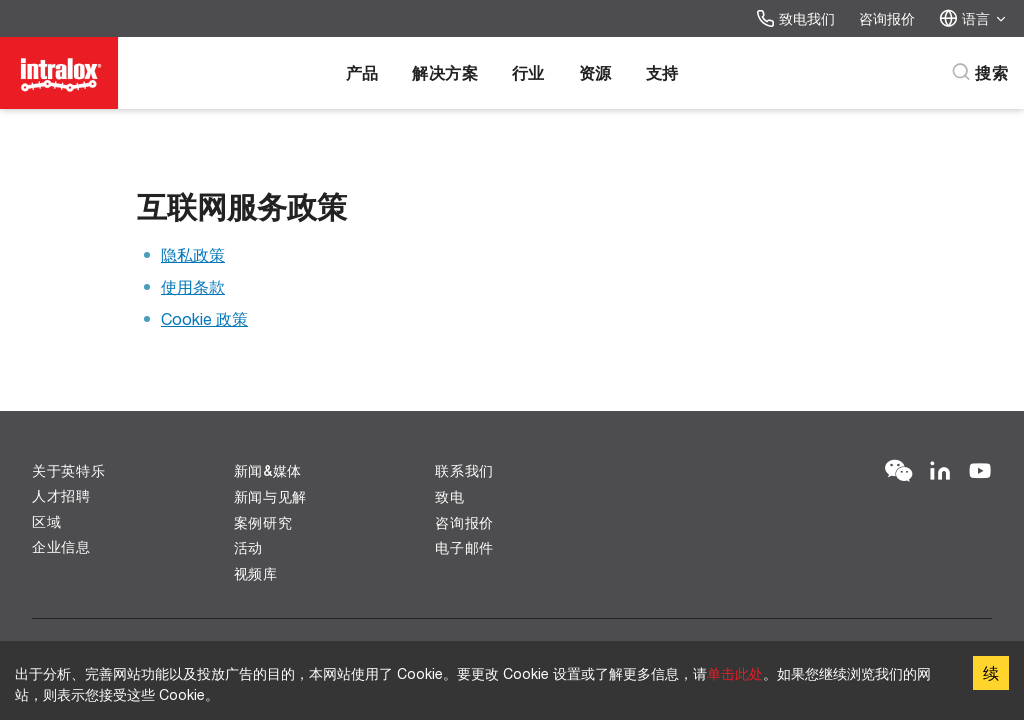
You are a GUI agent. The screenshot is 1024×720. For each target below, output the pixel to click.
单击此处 (735, 673)
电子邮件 (464, 547)
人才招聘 (61, 496)
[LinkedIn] (940, 472)
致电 (449, 496)
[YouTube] (980, 472)
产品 (362, 72)
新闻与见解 (271, 496)
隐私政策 (193, 254)
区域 (46, 522)
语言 (973, 18)
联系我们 (464, 471)
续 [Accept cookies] (991, 672)
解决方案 (445, 72)
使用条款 (193, 286)
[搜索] (979, 73)
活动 (248, 547)
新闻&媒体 (268, 471)
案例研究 (263, 522)
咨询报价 (887, 18)
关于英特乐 (69, 471)
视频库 (256, 573)
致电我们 (795, 18)
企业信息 (61, 547)
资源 (595, 72)
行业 (528, 72)
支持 (662, 72)
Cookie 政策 (204, 318)
